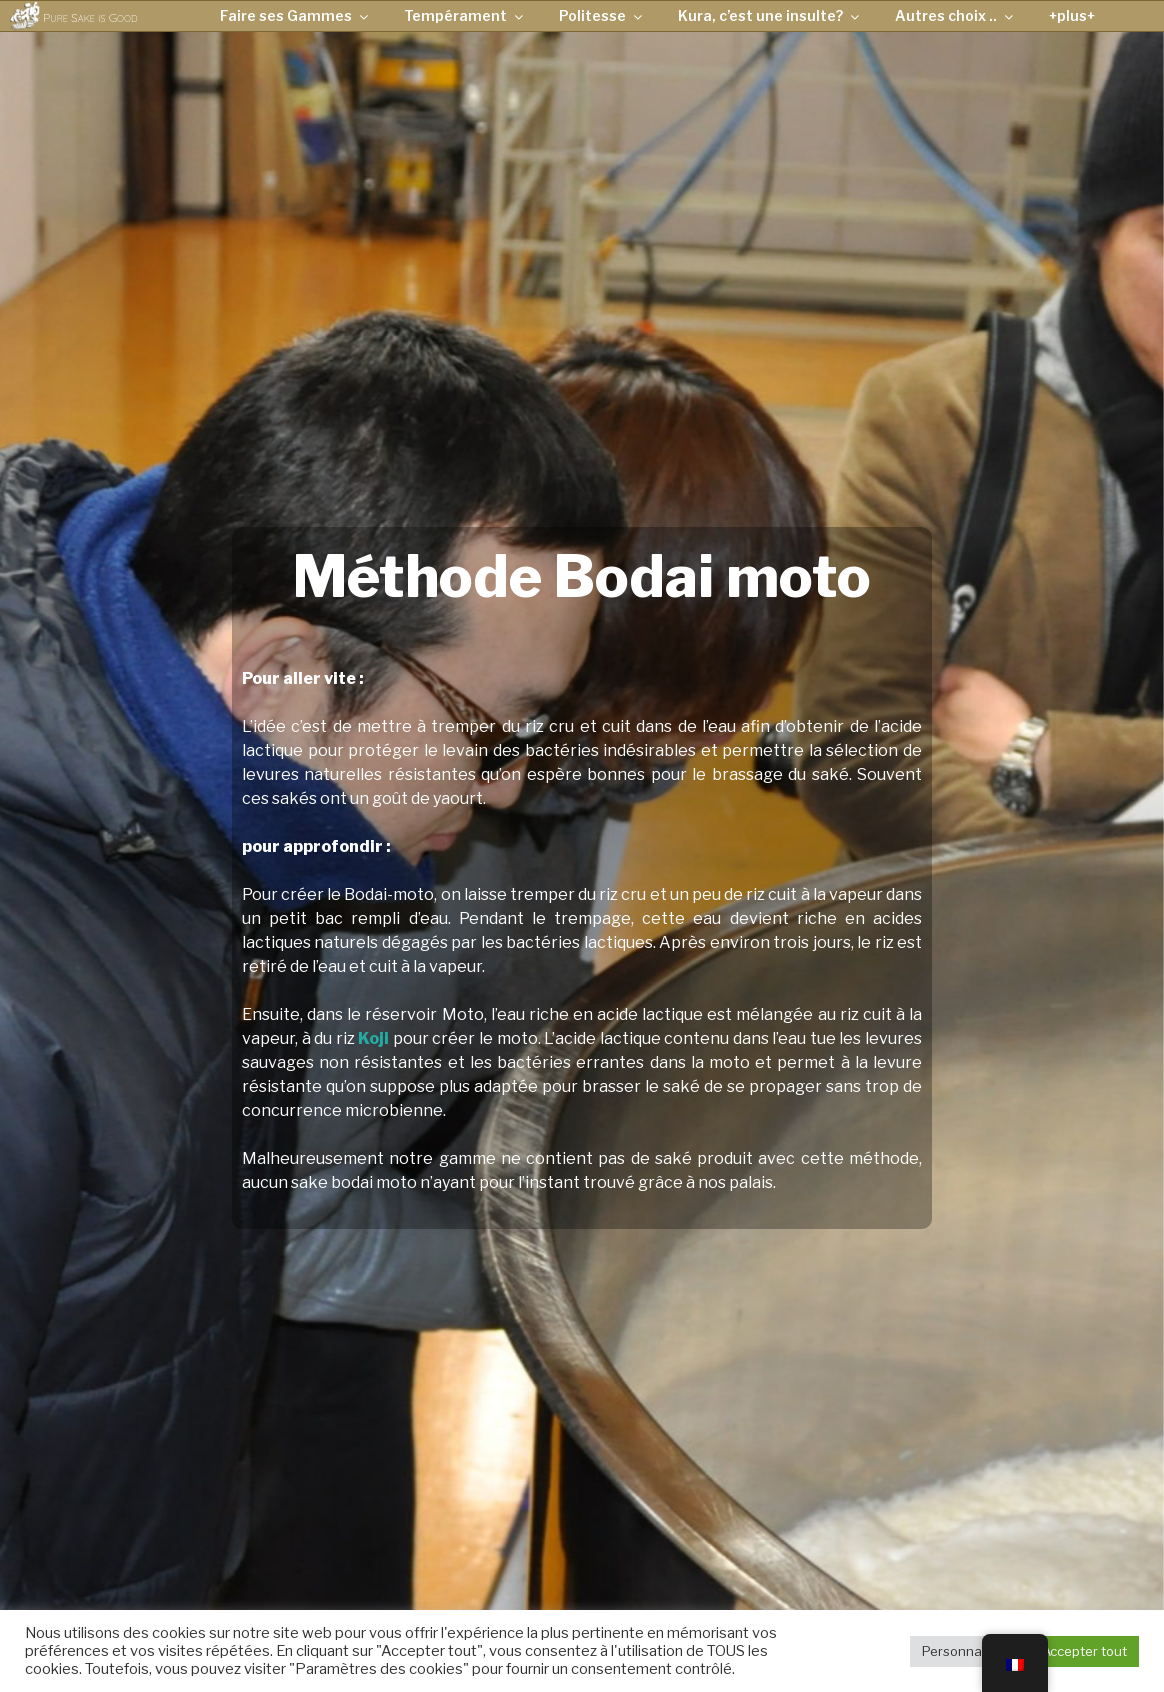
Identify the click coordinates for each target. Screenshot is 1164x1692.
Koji (373, 1038)
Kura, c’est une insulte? (770, 15)
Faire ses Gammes (295, 15)
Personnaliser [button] (965, 1651)
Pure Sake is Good (90, 17)
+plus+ (1072, 15)
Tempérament (465, 15)
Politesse (602, 15)
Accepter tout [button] (1084, 1651)
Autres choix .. (955, 15)
